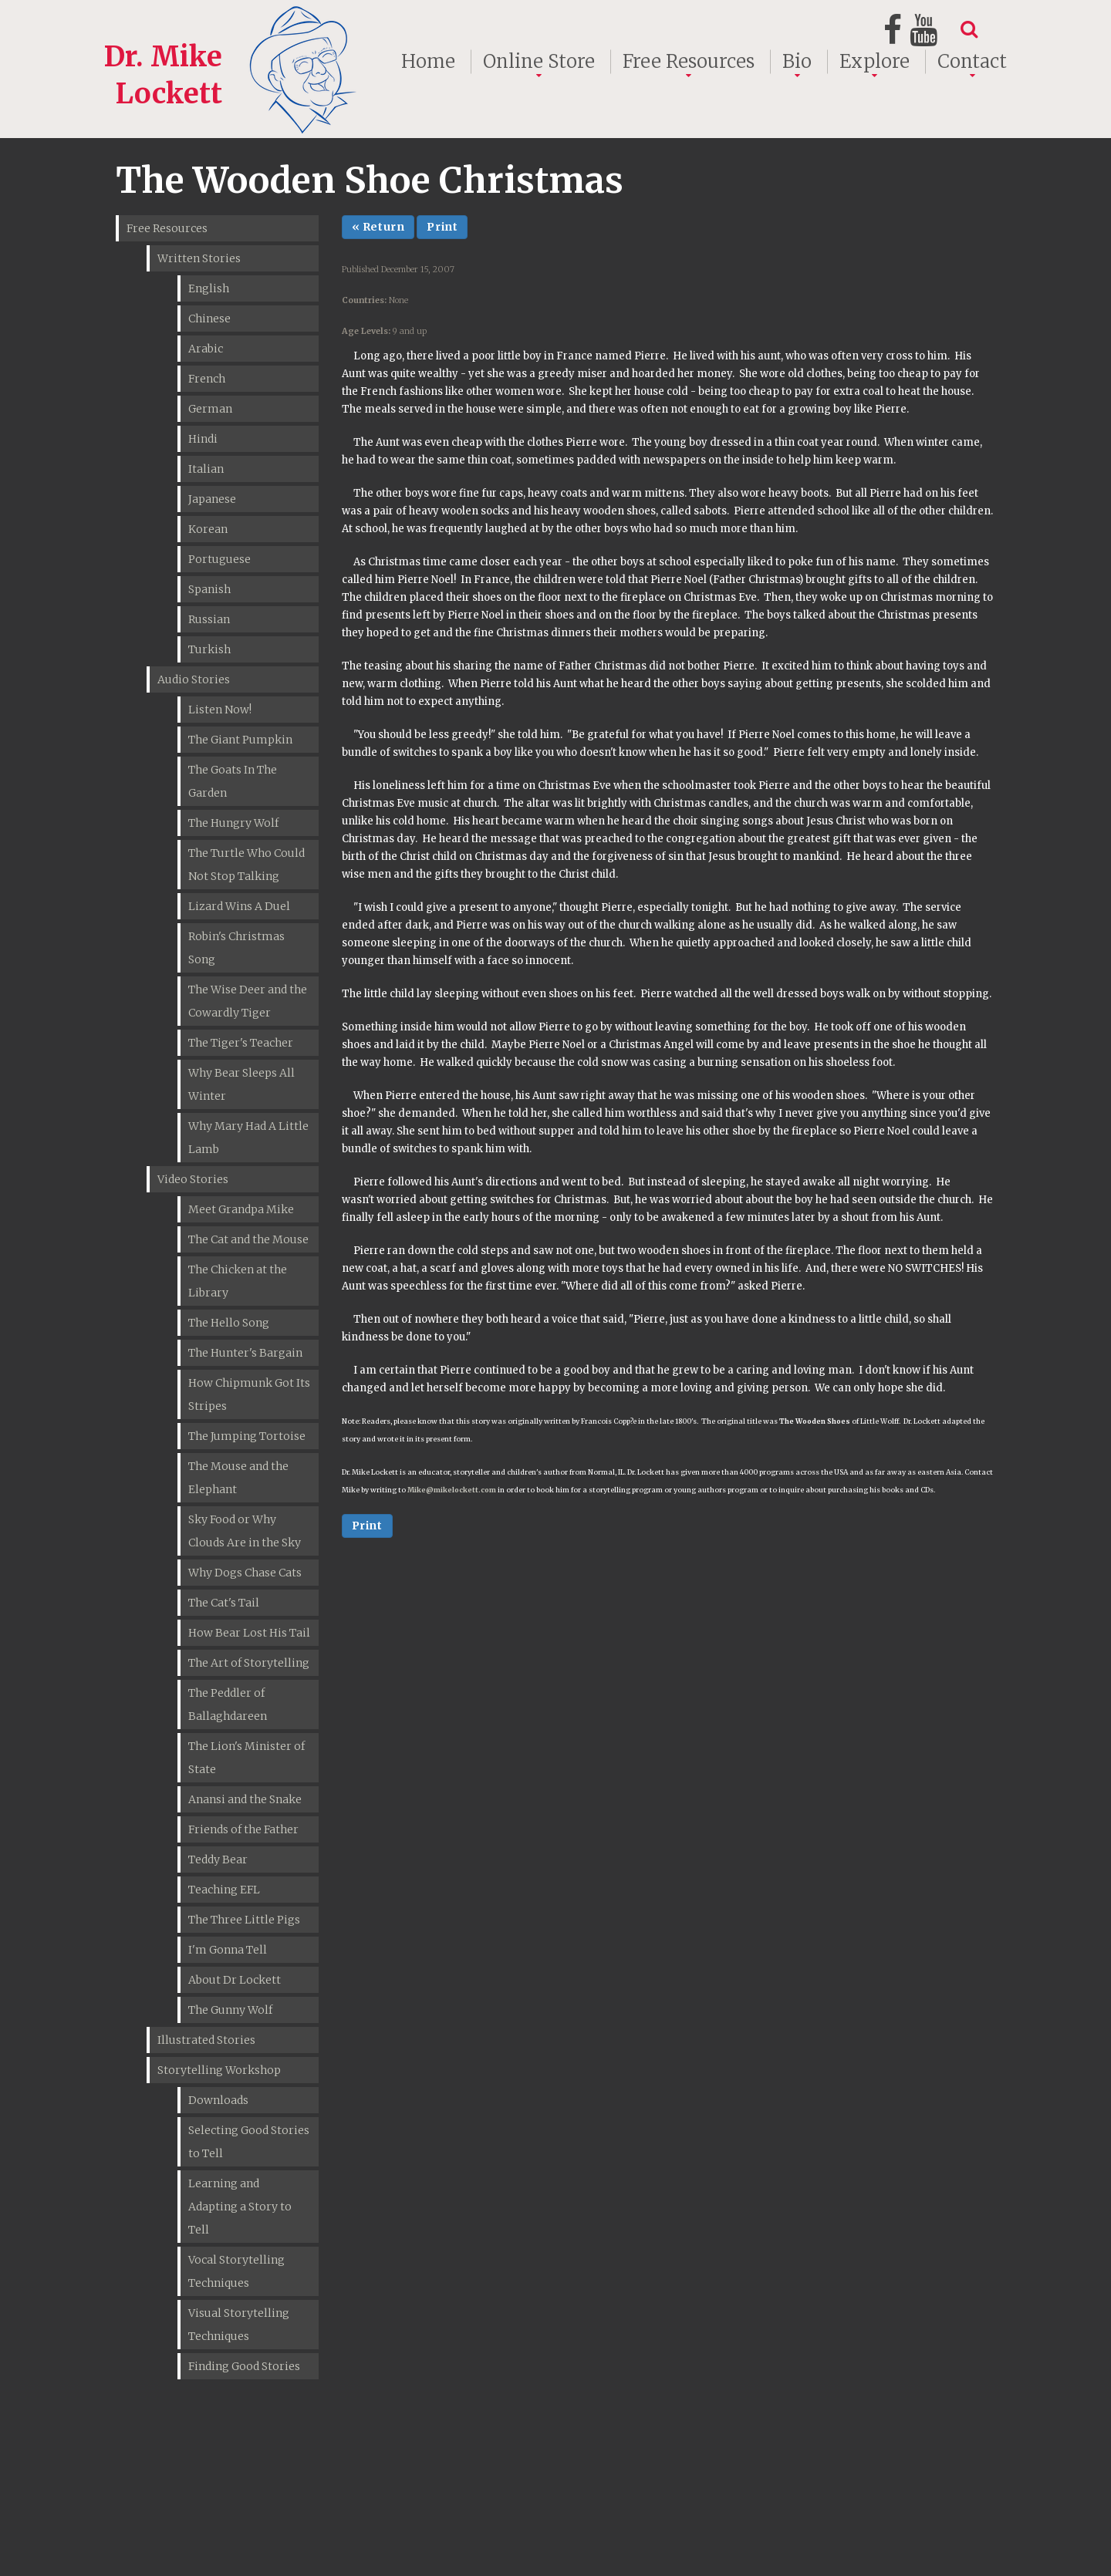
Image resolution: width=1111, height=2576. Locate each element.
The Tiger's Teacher (240, 1043)
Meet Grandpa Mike (241, 1209)
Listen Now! (220, 709)
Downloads (218, 2100)
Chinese (209, 318)
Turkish (209, 649)
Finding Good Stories (244, 2366)
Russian (209, 619)
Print (442, 227)
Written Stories (199, 258)
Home (428, 61)
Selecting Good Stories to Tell (248, 2141)
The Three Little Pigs (244, 1920)
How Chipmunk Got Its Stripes (249, 1394)
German (210, 409)
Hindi (203, 439)
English (208, 288)
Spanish (209, 589)
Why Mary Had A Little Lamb (248, 1137)
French (206, 379)
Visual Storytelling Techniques (238, 2324)
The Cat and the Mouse (248, 1239)
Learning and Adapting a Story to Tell (240, 2206)
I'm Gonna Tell (227, 1950)
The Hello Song (228, 1323)
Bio (797, 61)
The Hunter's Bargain (245, 1353)
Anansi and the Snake (245, 1799)
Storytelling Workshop (219, 2070)
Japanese (212, 499)
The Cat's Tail (223, 1603)
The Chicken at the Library (237, 1281)
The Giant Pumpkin (240, 740)
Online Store (539, 61)
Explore (874, 61)
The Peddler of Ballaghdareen (227, 1704)
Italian (206, 469)
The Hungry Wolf (233, 823)
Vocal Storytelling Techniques (236, 2271)
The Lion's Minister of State (246, 1757)
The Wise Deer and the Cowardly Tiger (247, 1001)
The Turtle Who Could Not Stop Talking (246, 864)
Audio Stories (193, 679)
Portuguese (219, 559)
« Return (378, 227)
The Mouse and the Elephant (238, 1477)
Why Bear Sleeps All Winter (241, 1084)
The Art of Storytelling (248, 1663)
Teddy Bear (218, 1859)
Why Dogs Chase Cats (245, 1573)
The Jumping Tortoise (247, 1436)
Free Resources (689, 61)
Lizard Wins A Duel (239, 906)
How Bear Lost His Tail (249, 1633)
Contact (972, 61)
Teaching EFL (224, 1890)
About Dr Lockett (234, 1980)
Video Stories (192, 1179)
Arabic (205, 349)
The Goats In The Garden (232, 781)
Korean (208, 529)
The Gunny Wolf (230, 2010)
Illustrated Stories (206, 2040)
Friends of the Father (243, 1829)
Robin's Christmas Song (236, 947)
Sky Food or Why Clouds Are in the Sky (244, 1530)
